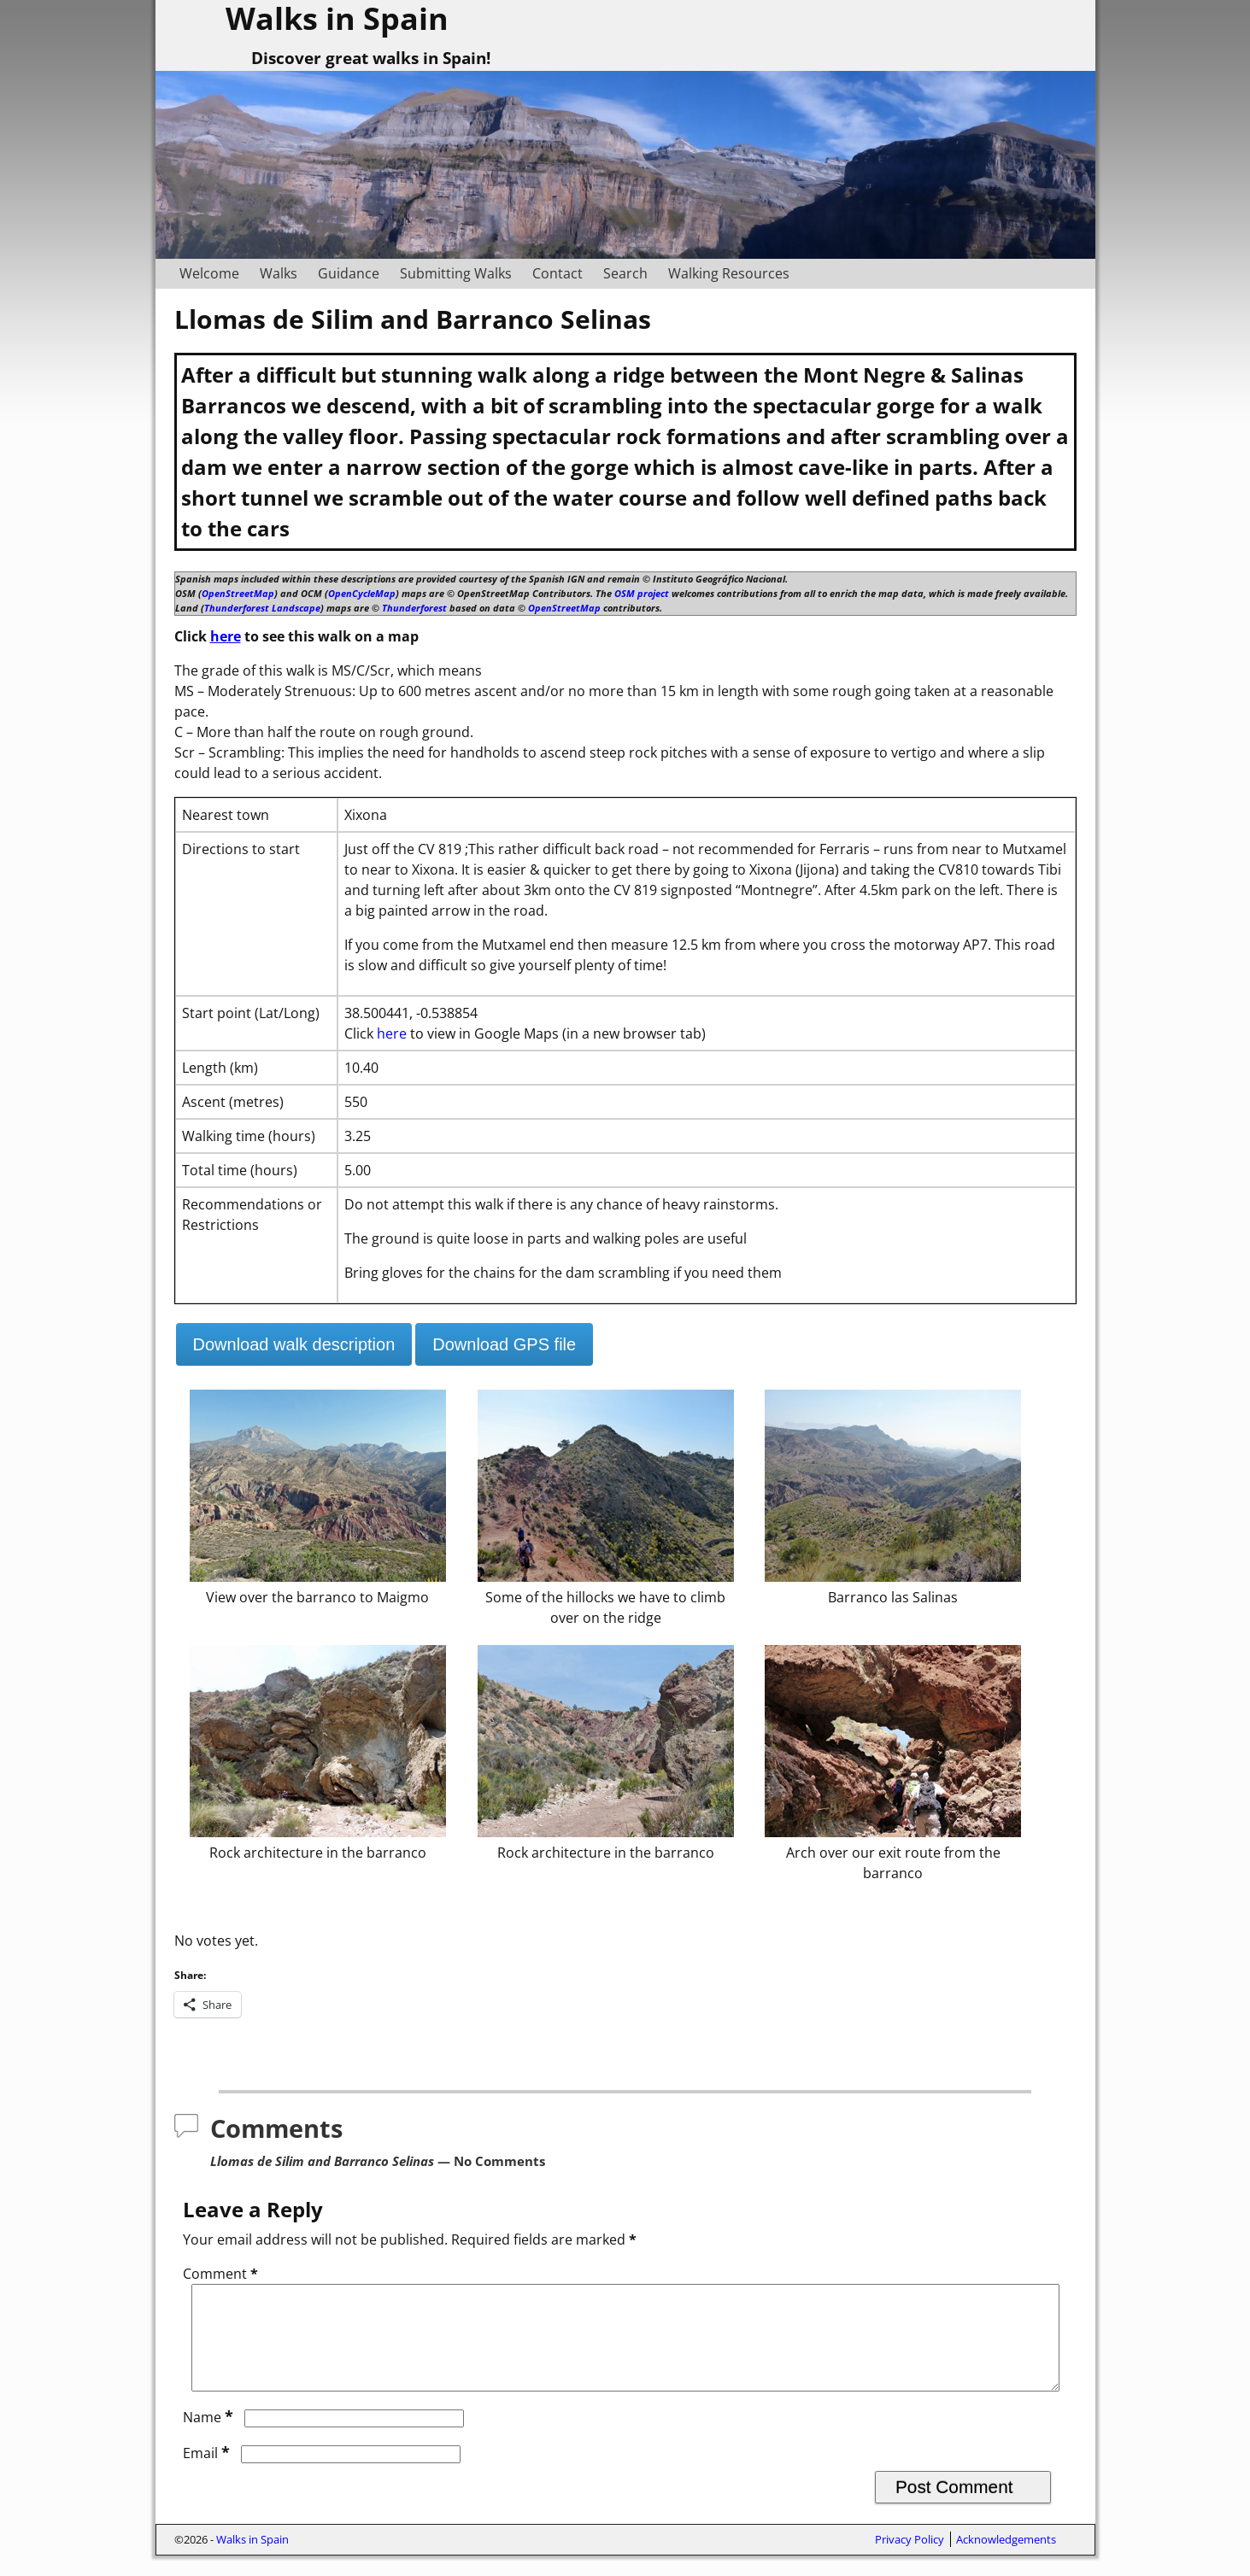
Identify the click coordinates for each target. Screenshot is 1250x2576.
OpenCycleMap (362, 593)
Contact (557, 273)
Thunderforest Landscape (262, 607)
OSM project (641, 593)
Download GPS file (504, 1344)
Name (210, 2437)
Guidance (348, 273)
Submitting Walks (456, 273)
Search (625, 273)
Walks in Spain (252, 2559)
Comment (222, 2273)
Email (208, 2473)
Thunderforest (414, 607)
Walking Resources (728, 273)
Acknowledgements (1006, 2559)
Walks (278, 273)
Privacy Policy (909, 2559)
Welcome (209, 273)
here (225, 636)
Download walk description (294, 1344)
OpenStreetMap (238, 593)
